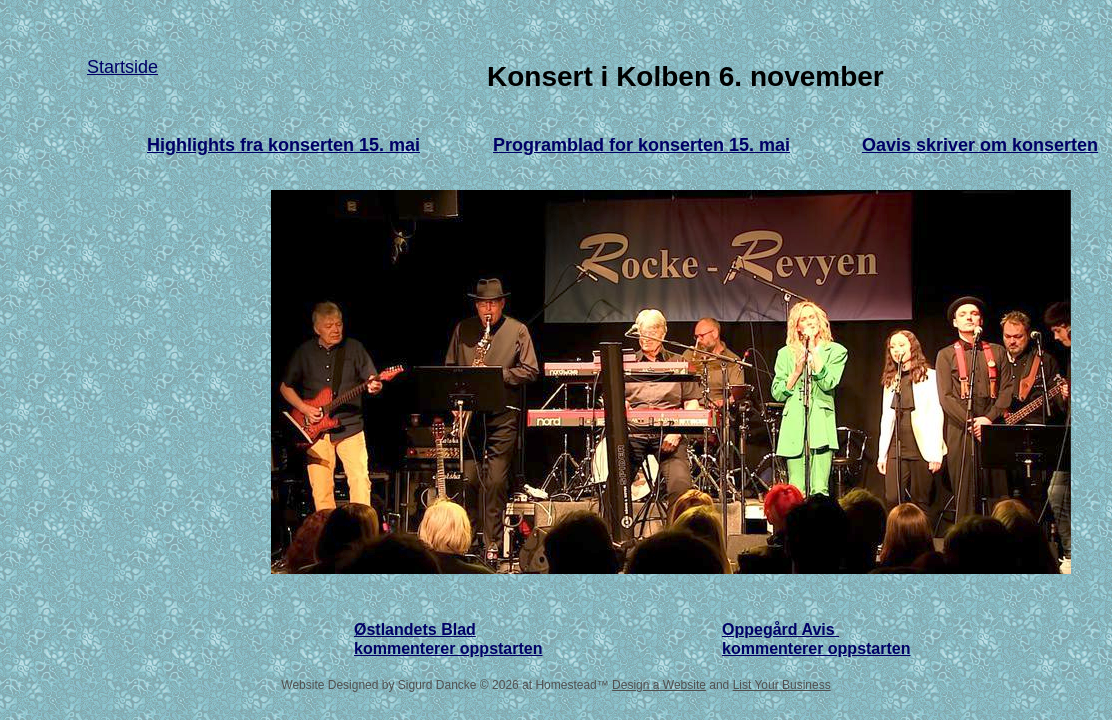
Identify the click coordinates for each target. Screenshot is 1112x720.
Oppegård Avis (780, 629)
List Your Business (782, 685)
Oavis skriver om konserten (980, 145)
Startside (122, 67)
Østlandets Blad (415, 629)
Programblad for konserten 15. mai (641, 145)
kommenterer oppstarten (816, 648)
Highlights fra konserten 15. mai (283, 145)
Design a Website (659, 685)
